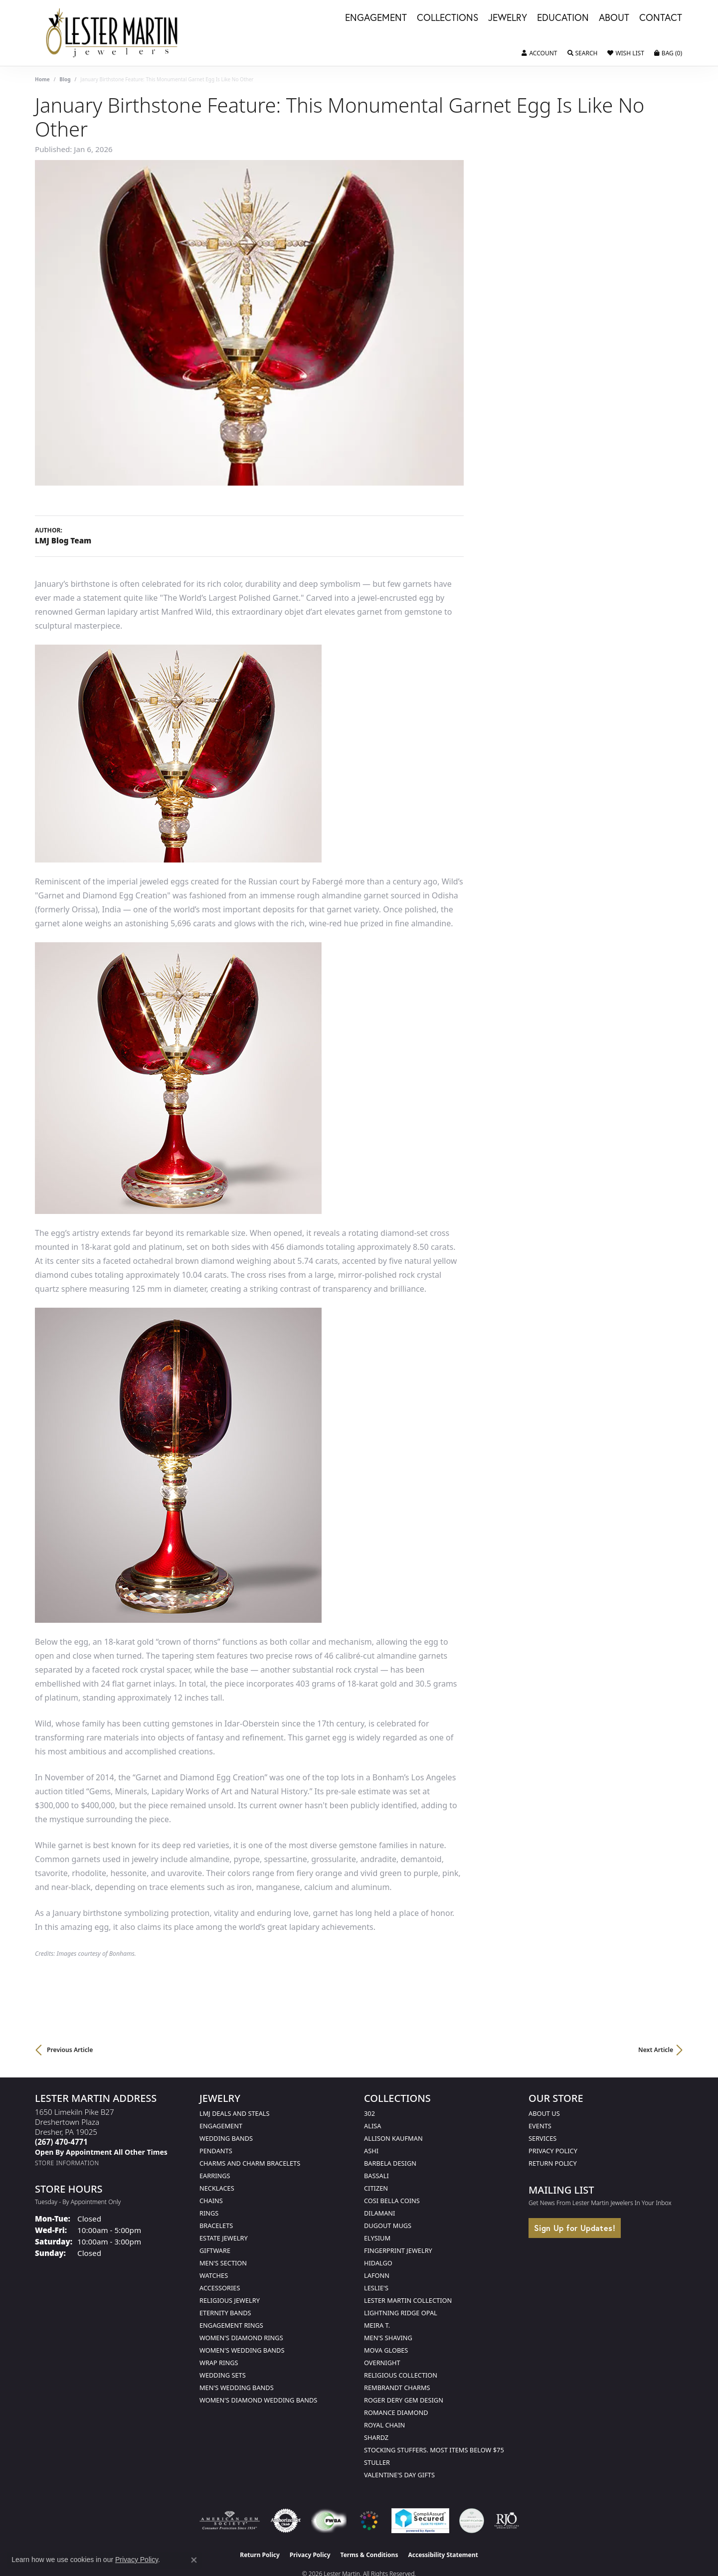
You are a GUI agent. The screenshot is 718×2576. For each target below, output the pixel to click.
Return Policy (553, 2163)
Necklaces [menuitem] (216, 2188)
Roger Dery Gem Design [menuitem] (403, 2400)
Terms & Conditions (369, 2555)
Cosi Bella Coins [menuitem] (392, 2200)
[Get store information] (67, 2163)
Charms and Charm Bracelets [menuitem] (249, 2163)
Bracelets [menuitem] (216, 2225)
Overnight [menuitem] (382, 2362)
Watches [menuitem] (213, 2275)
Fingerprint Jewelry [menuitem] (398, 2250)
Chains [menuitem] (211, 2200)
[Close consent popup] (194, 2560)
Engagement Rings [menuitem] (231, 2325)
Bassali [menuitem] (376, 2175)
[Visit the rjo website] (506, 2520)
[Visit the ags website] (229, 2520)
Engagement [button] (376, 17)
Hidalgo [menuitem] (378, 2262)
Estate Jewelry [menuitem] (223, 2237)
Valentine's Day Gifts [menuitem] (399, 2474)
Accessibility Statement (443, 2555)
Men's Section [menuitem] (223, 2262)
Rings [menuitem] (208, 2213)
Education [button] (563, 17)
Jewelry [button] (507, 17)
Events (540, 2125)
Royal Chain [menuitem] (384, 2424)
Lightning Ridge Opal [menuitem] (400, 2312)
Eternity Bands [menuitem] (225, 2312)
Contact (660, 17)
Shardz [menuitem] (376, 2437)
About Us (544, 2113)
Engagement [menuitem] (220, 2125)
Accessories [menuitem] (219, 2287)
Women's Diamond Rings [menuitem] (241, 2337)
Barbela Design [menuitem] (390, 2163)
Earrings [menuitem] (214, 2175)
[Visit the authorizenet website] (285, 2520)
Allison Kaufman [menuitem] (393, 2138)
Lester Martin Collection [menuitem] (408, 2300)
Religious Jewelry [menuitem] (229, 2300)
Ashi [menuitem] (371, 2150)
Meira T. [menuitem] (377, 2325)
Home (42, 79)
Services (542, 2138)
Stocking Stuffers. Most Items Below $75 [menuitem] (434, 2449)
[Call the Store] (61, 2142)
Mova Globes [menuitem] (386, 2350)
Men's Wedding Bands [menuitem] (236, 2387)
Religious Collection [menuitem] (400, 2375)
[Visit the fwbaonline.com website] (329, 2520)
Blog (64, 79)
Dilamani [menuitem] (379, 2213)
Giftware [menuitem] (214, 2250)
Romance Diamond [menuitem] (396, 2412)
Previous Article (70, 2050)
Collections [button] (447, 17)
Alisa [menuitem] (372, 2125)
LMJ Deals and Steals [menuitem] (234, 2113)
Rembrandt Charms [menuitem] (397, 2387)
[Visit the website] (369, 2520)
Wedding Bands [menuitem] (226, 2138)
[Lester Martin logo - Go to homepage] (112, 33)
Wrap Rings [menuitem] (218, 2362)
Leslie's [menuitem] (376, 2287)
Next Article (655, 2050)
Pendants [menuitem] (215, 2150)
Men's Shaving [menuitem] (388, 2337)
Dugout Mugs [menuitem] (387, 2225)
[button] (539, 53)
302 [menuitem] (369, 2113)
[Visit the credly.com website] (471, 2520)
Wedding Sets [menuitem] (222, 2375)
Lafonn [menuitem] (376, 2275)
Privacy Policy (553, 2150)
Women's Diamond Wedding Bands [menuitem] (258, 2400)
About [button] (614, 17)
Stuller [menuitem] (377, 2462)
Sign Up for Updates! (574, 2228)
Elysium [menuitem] (377, 2237)
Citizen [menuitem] (376, 2188)
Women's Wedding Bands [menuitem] (241, 2350)
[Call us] (101, 2152)
